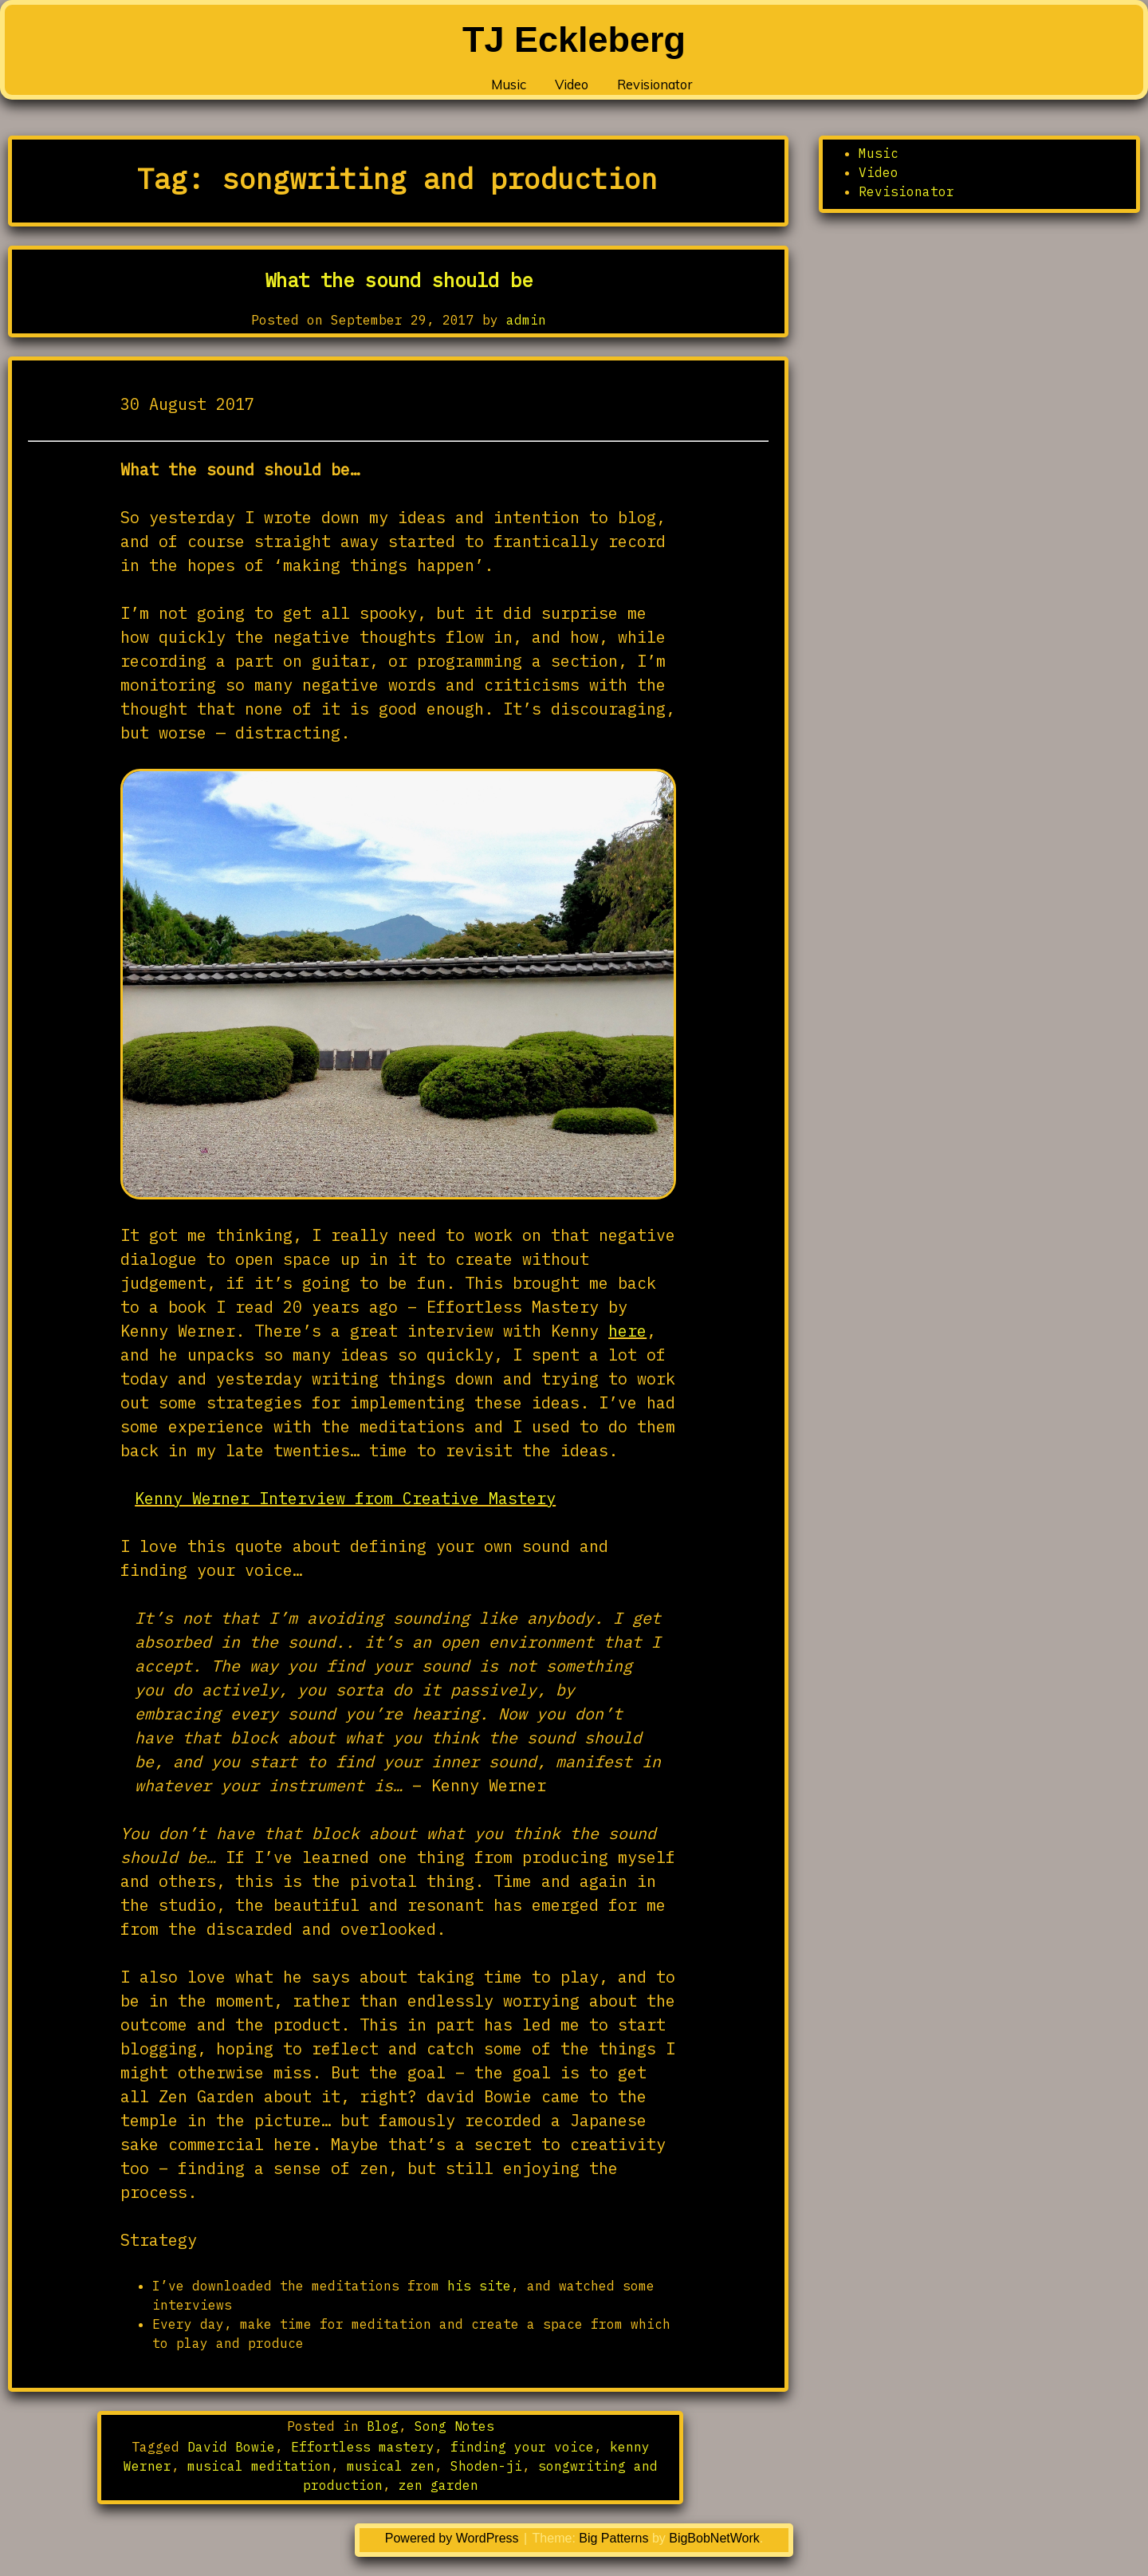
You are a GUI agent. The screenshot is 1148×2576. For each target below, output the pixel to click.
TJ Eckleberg (574, 39)
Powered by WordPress (453, 2538)
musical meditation (259, 2466)
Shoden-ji (486, 2466)
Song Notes (454, 2426)
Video (545, 88)
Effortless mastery (362, 2447)
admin (526, 320)
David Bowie (231, 2447)
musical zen (390, 2466)
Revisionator (652, 88)
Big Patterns (613, 2538)
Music (467, 88)
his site (479, 2286)
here (627, 1330)
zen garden (438, 2485)
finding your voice (522, 2447)
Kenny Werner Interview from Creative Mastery (345, 1498)
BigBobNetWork (714, 2538)
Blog (383, 2426)
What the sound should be (399, 280)
